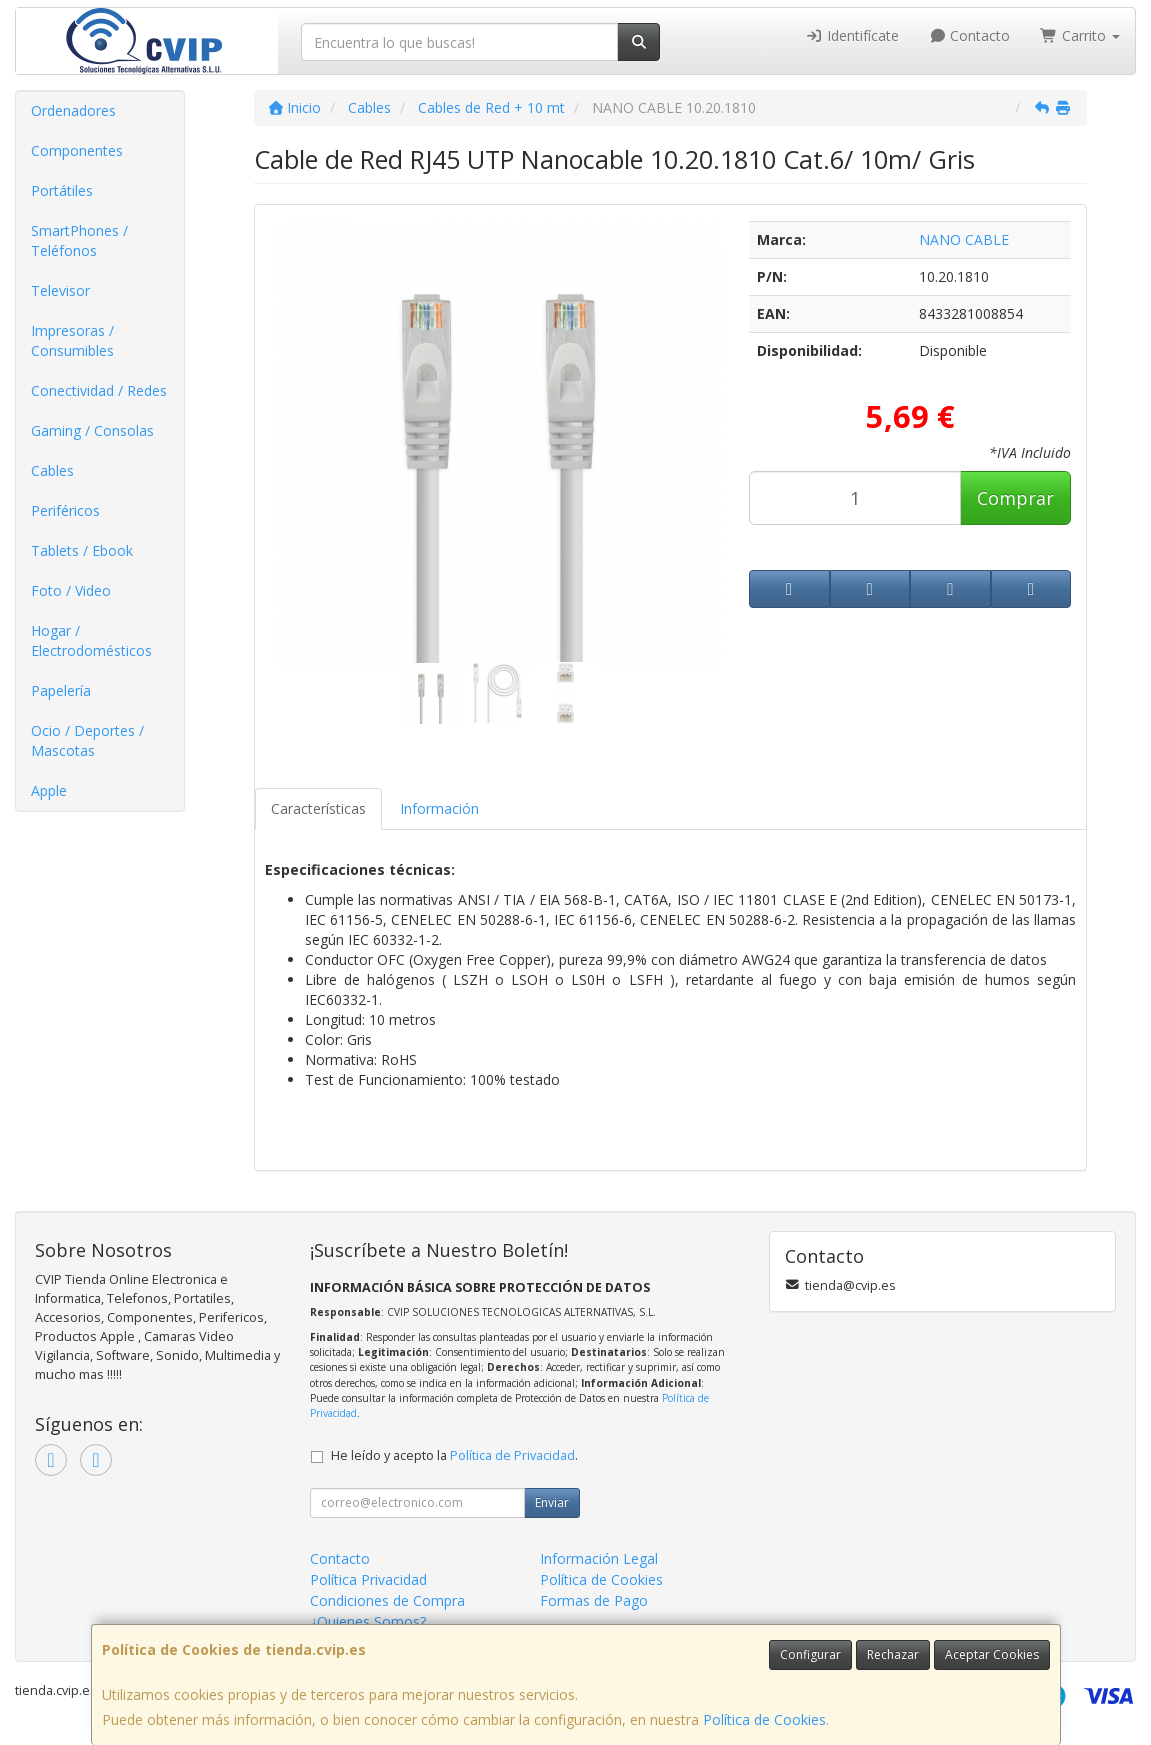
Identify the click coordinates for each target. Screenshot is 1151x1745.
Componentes (77, 150)
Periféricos (65, 510)
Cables (52, 470)
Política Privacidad (368, 1579)
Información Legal (599, 1558)
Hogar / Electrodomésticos (91, 640)
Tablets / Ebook (82, 550)
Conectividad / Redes (99, 390)
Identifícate (852, 35)
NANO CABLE (964, 239)
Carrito (1080, 35)
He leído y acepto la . (454, 1455)
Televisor (60, 290)
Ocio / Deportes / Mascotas (87, 740)
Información (439, 808)
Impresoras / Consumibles (72, 340)
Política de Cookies (764, 1719)
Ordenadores (73, 110)
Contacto (970, 35)
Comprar (1015, 498)
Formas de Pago (594, 1600)
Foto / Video (71, 590)
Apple (49, 790)
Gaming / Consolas (92, 430)
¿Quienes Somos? (368, 1621)
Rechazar (893, 1654)
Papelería (61, 690)
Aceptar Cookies (992, 1654)
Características (318, 808)
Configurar (810, 1654)
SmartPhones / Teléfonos (79, 240)
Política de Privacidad (512, 1455)
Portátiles (62, 190)
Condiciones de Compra (387, 1600)
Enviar (552, 1502)
